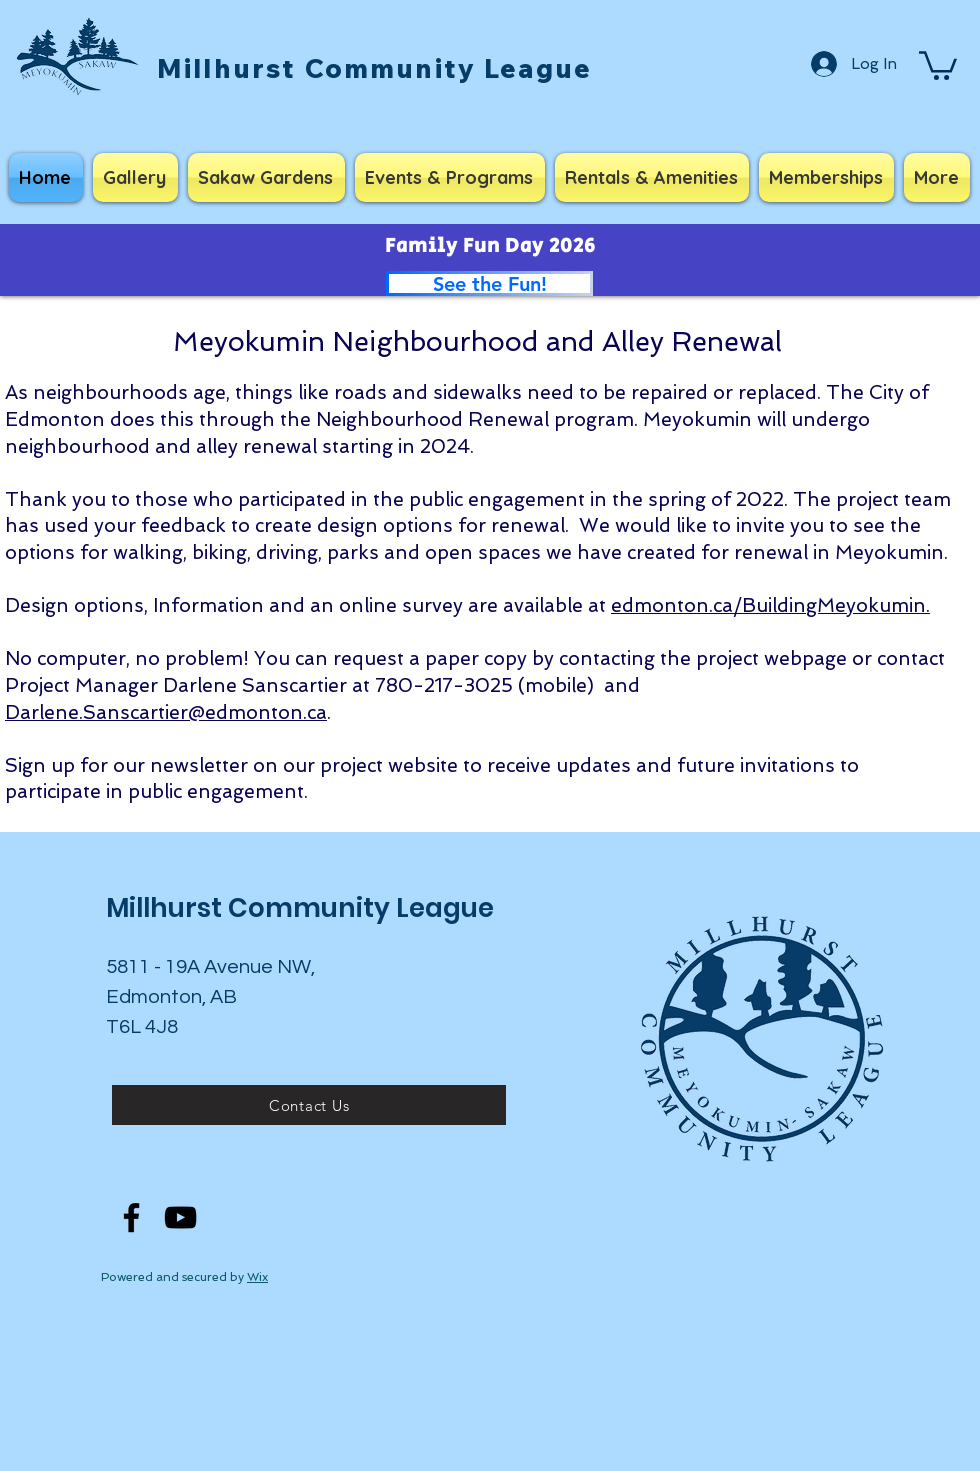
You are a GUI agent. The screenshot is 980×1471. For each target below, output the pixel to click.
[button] (938, 64)
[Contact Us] (309, 1105)
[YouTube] (180, 1217)
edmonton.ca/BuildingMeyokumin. (770, 605)
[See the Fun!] (489, 283)
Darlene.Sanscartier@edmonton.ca (166, 712)
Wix (257, 1277)
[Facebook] (131, 1217)
